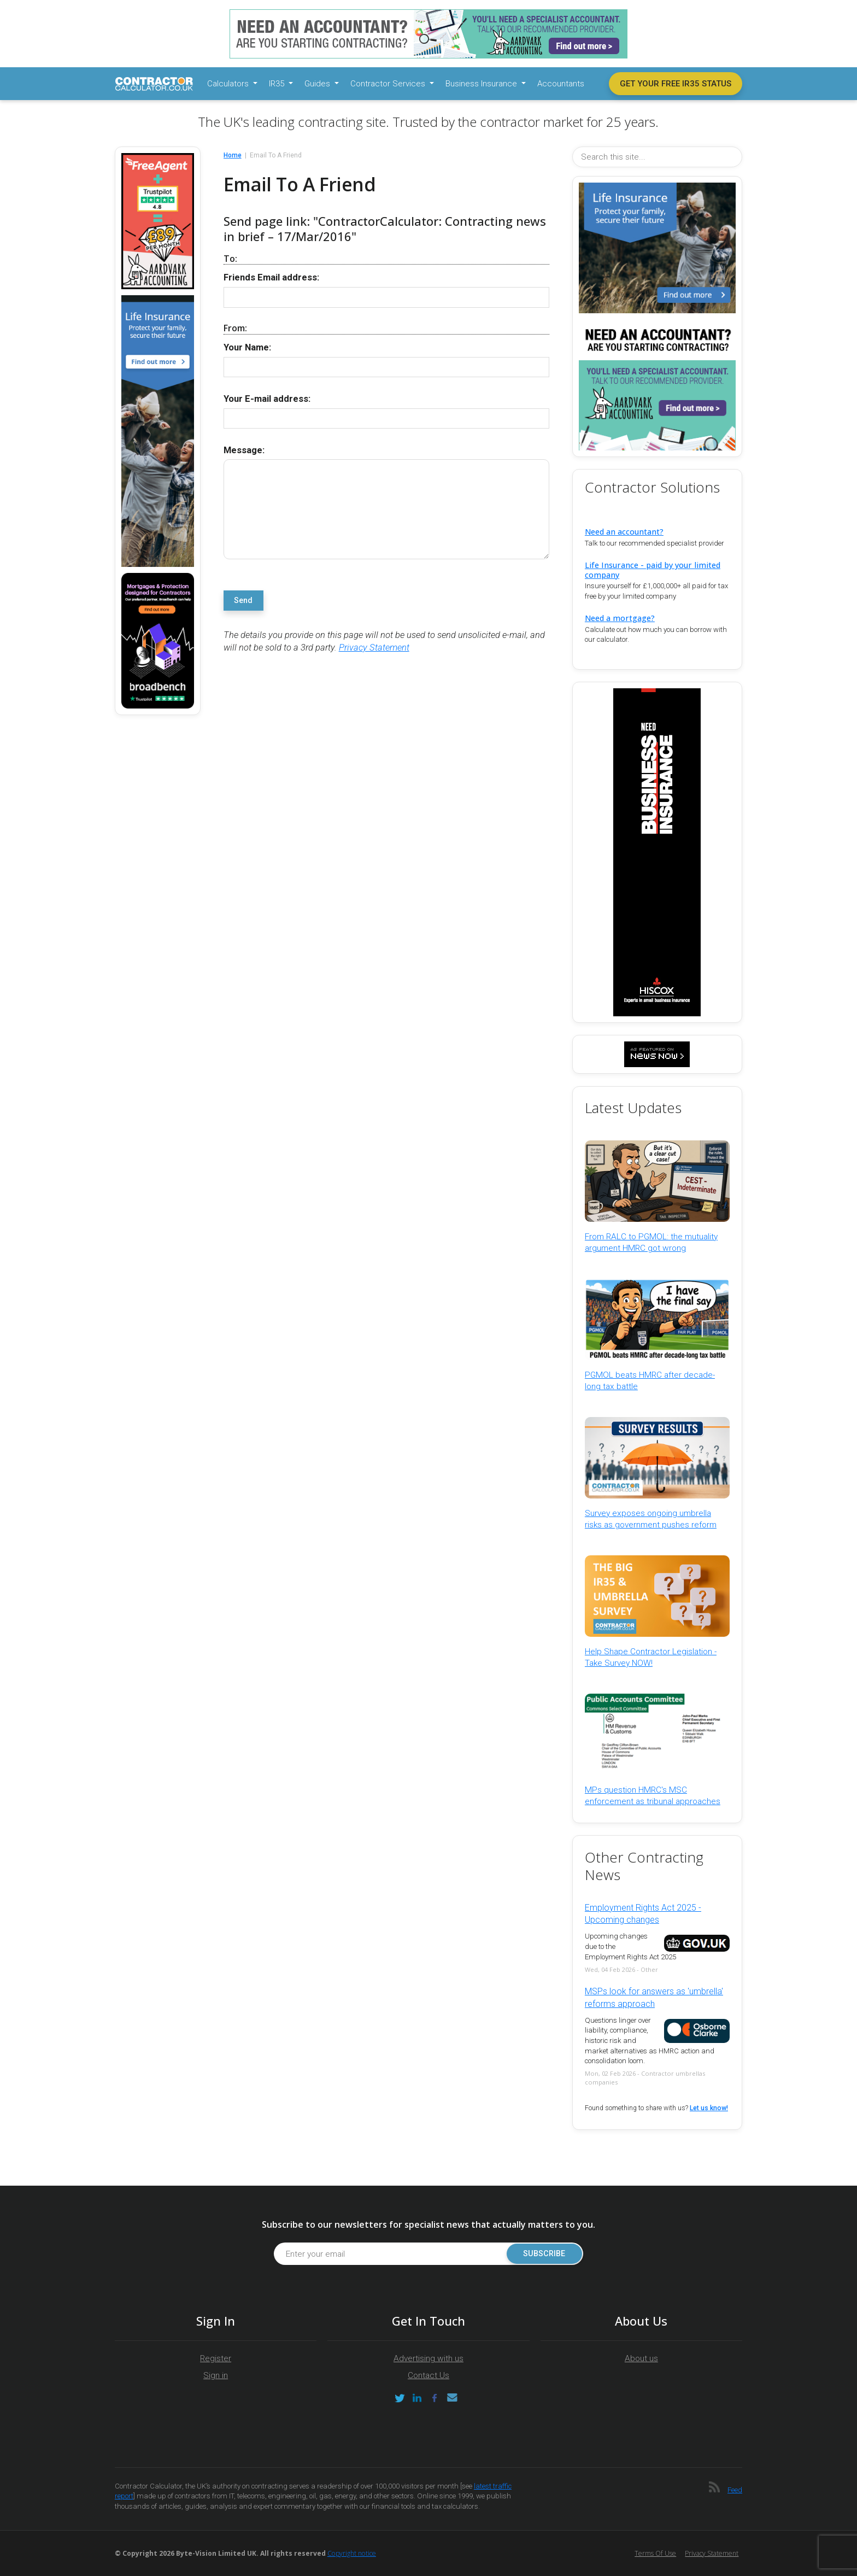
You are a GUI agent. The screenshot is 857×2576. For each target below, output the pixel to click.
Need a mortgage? (620, 618)
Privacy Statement (374, 647)
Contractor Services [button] (388, 84)
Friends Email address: (271, 277)
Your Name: (247, 347)
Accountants (560, 84)
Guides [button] (318, 84)
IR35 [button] (277, 84)
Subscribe (543, 2253)
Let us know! (709, 2108)
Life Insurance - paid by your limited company (652, 569)
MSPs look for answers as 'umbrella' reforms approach (654, 1997)
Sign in (215, 2375)
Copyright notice (351, 2553)
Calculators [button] (229, 84)
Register (215, 2358)
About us (641, 2358)
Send (243, 600)
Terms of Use (655, 2553)
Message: (244, 450)
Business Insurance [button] (482, 84)
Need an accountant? (624, 531)
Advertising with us (428, 2358)
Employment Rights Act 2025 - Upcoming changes (643, 1913)
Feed (734, 2490)
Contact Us (428, 2375)
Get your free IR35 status (675, 84)
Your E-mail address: (267, 399)
